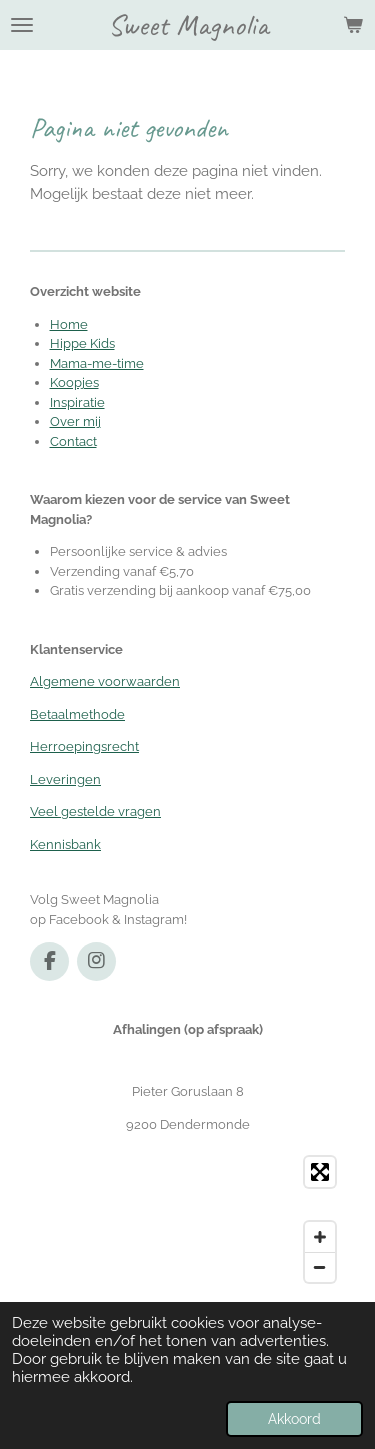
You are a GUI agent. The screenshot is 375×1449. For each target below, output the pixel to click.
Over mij (75, 421)
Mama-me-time (97, 363)
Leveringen (65, 779)
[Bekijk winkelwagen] (353, 25)
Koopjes (74, 382)
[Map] (187, 1219)
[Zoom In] (320, 1237)
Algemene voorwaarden (105, 681)
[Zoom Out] (320, 1267)
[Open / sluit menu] (22, 25)
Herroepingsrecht (84, 746)
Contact (73, 441)
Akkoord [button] (294, 1419)
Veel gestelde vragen (95, 811)
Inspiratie (77, 402)
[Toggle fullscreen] (320, 1172)
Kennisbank (65, 844)
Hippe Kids (82, 343)
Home (69, 324)
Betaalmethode (77, 714)
